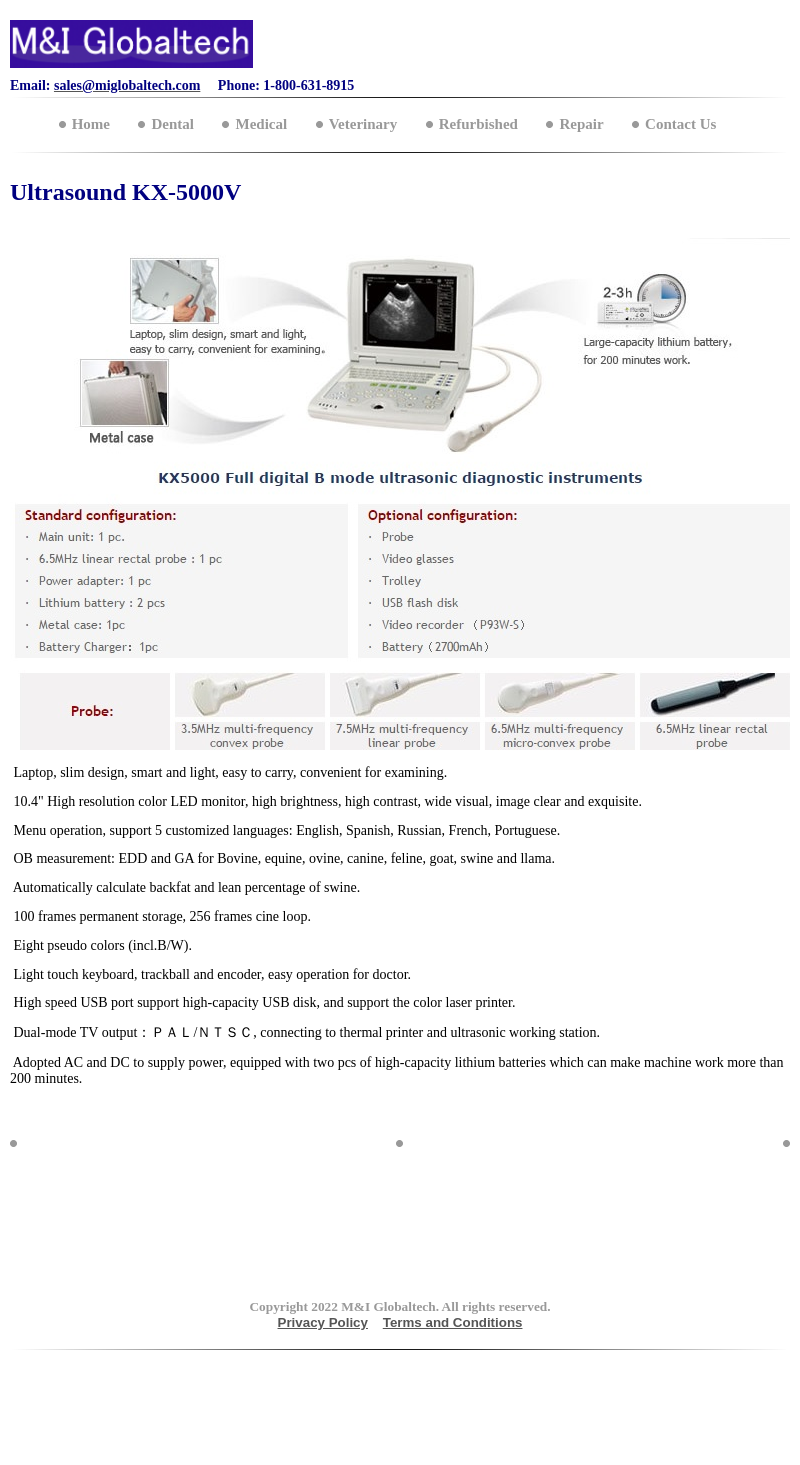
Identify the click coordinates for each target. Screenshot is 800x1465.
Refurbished (478, 124)
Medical (261, 124)
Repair (581, 124)
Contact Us (680, 124)
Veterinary (363, 124)
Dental (172, 124)
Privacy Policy (323, 1322)
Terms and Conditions (453, 1322)
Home (91, 124)
